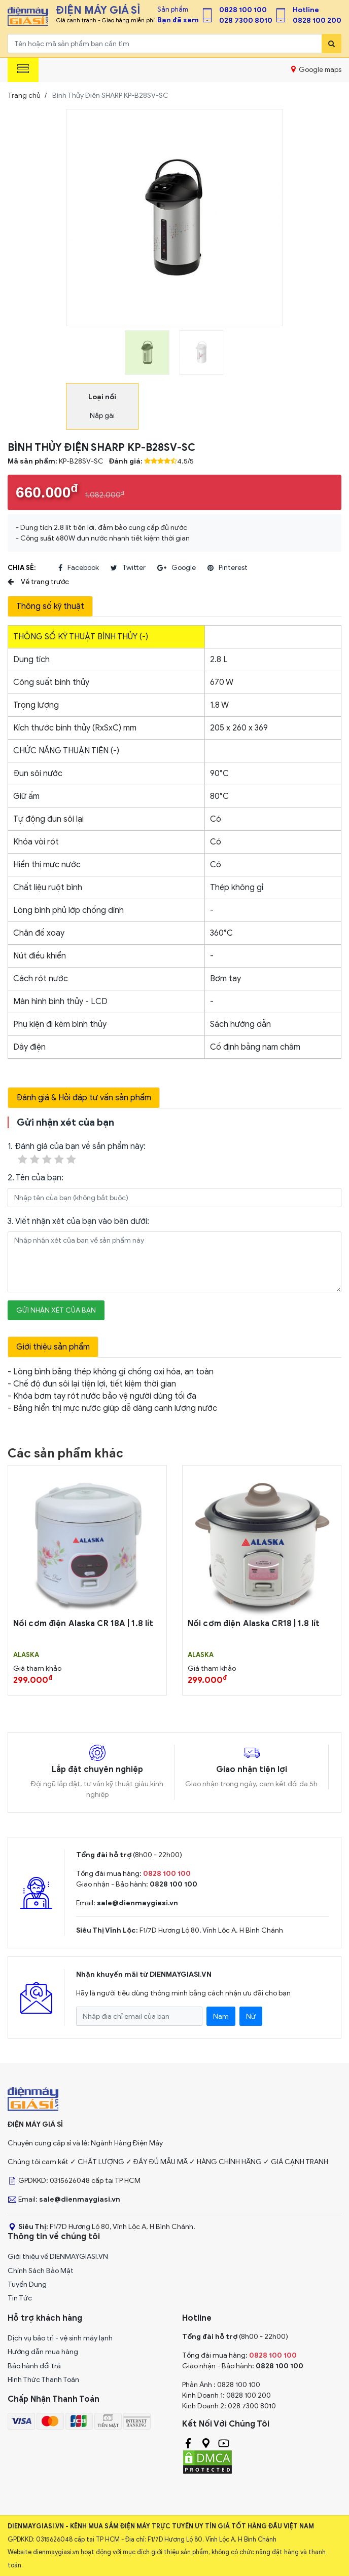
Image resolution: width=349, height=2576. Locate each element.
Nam (221, 2016)
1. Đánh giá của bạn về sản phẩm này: (77, 1153)
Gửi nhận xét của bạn (56, 1310)
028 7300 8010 (245, 20)
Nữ (251, 2016)
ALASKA (26, 1655)
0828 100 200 (317, 20)
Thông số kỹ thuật (50, 606)
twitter (128, 568)
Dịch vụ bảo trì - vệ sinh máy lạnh (60, 2338)
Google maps (316, 69)
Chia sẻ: (22, 567)
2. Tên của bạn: (35, 1178)
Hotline (306, 10)
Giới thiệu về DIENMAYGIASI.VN (58, 2256)
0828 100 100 (243, 10)
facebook (78, 568)
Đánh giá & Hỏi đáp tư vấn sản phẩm (83, 1098)
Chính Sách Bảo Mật (41, 2270)
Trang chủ (24, 95)
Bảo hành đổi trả (34, 2366)
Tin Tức (20, 2298)
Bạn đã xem (178, 20)
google (176, 568)
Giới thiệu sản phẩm (53, 1347)
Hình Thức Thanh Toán (43, 2379)
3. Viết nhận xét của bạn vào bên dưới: (78, 1221)
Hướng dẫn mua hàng (43, 2352)
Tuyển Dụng (27, 2284)
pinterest (227, 568)
